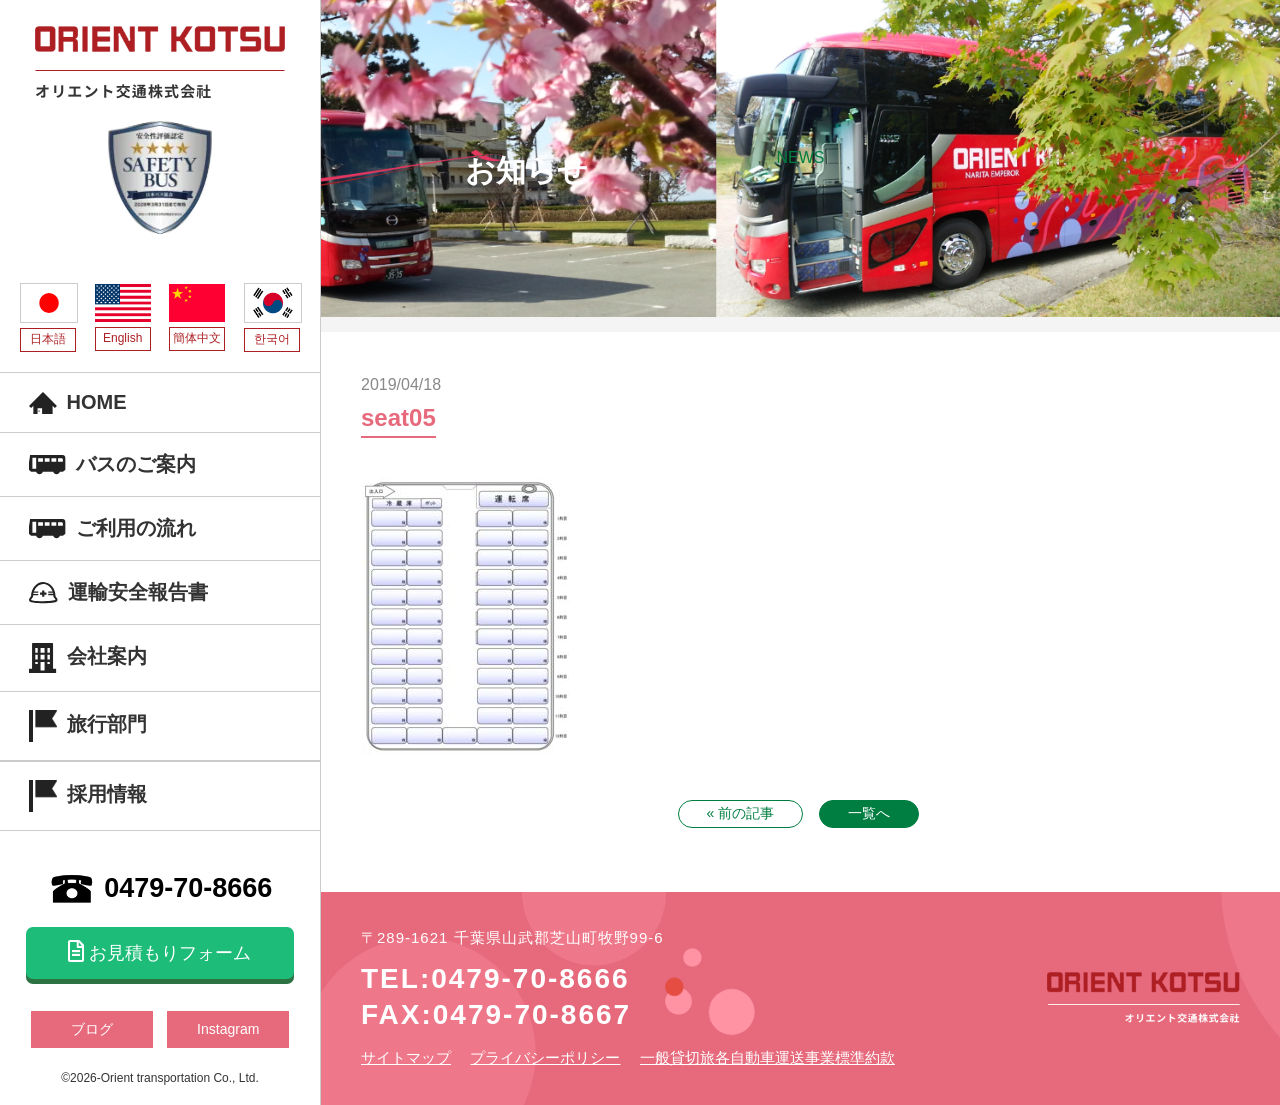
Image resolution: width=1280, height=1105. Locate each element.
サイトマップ (406, 1057)
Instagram (228, 1029)
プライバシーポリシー (545, 1057)
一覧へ (869, 813)
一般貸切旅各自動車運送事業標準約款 (767, 1057)
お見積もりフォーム (159, 952)
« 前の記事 (741, 813)
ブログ (92, 1029)
